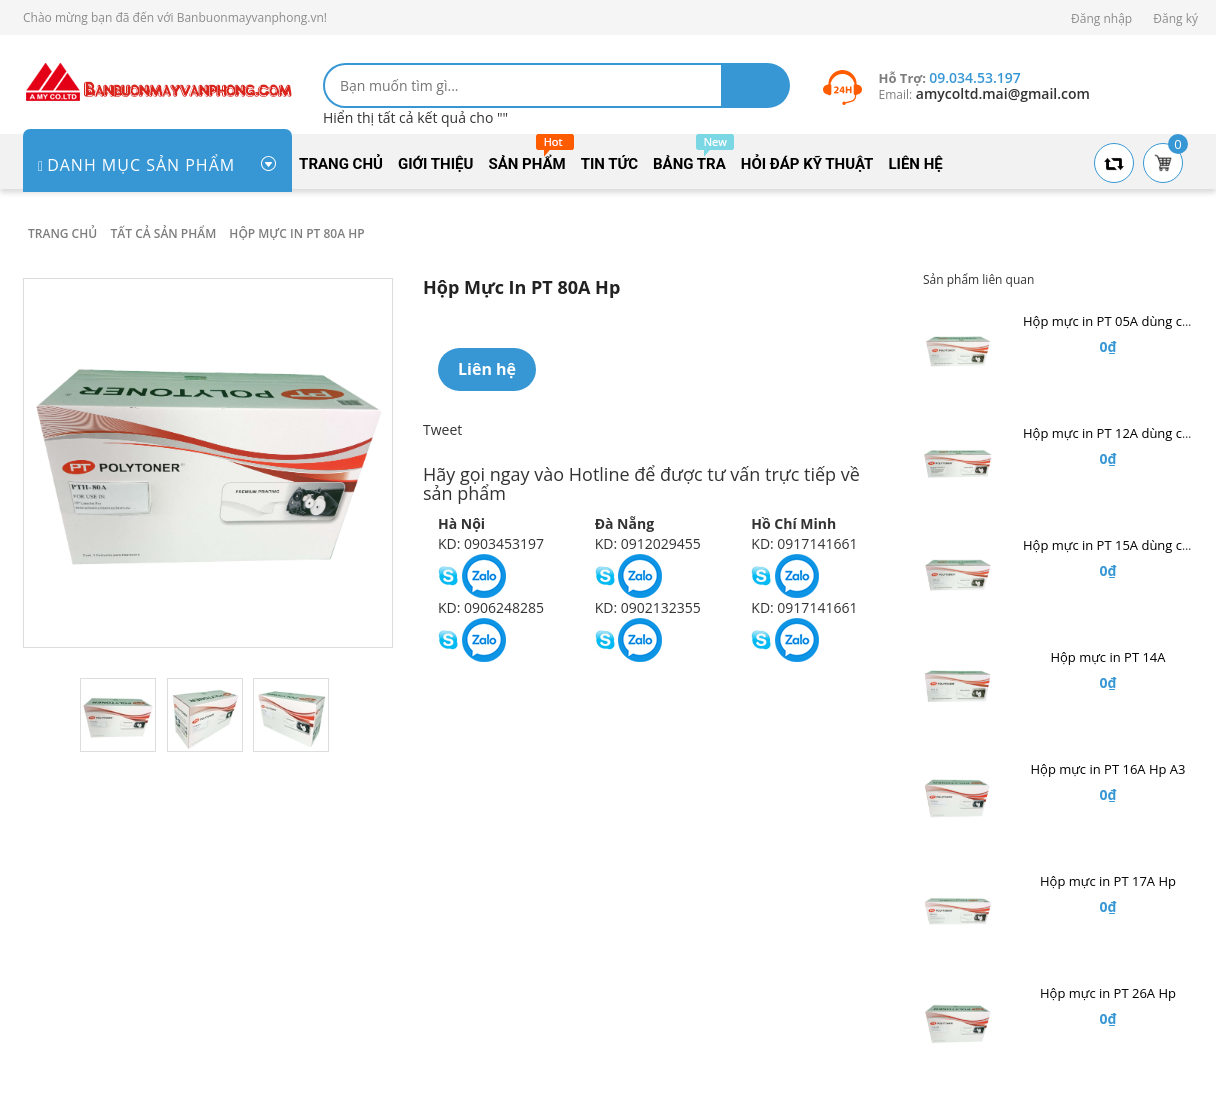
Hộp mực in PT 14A (1107, 657)
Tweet (442, 429)
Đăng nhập (1101, 18)
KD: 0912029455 (648, 543)
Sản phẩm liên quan (978, 279)
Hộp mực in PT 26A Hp (1108, 993)
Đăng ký (1175, 18)
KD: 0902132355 (648, 607)
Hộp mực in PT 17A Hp (1108, 881)
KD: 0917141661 (804, 543)
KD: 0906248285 (491, 607)
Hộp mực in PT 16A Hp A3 (1107, 769)
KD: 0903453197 (491, 543)
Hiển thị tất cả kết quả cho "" (415, 117)
